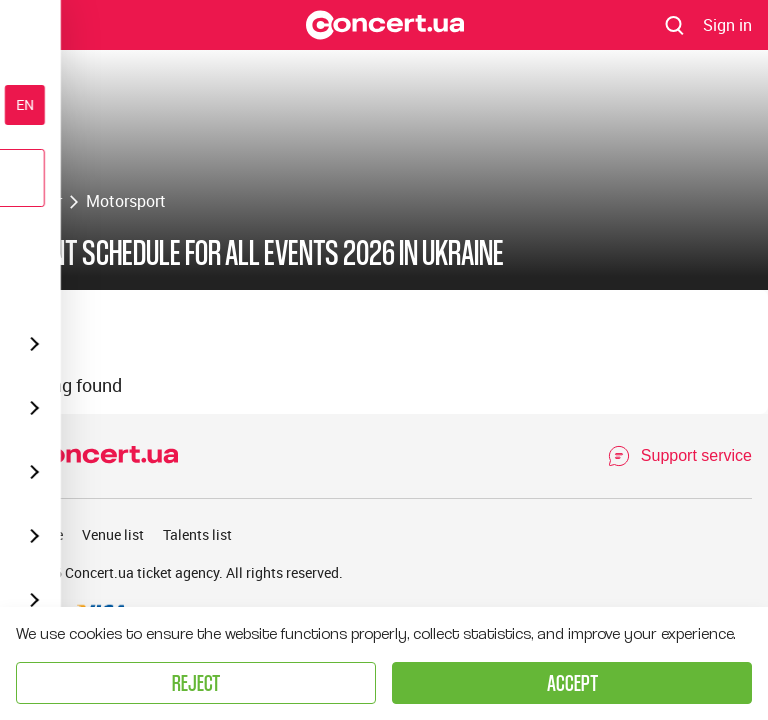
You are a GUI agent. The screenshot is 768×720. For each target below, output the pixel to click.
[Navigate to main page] (385, 25)
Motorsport (126, 201)
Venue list (113, 534)
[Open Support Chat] (679, 456)
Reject (196, 682)
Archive (39, 534)
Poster (39, 201)
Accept (572, 682)
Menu (33, 24)
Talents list (197, 534)
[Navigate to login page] (727, 25)
